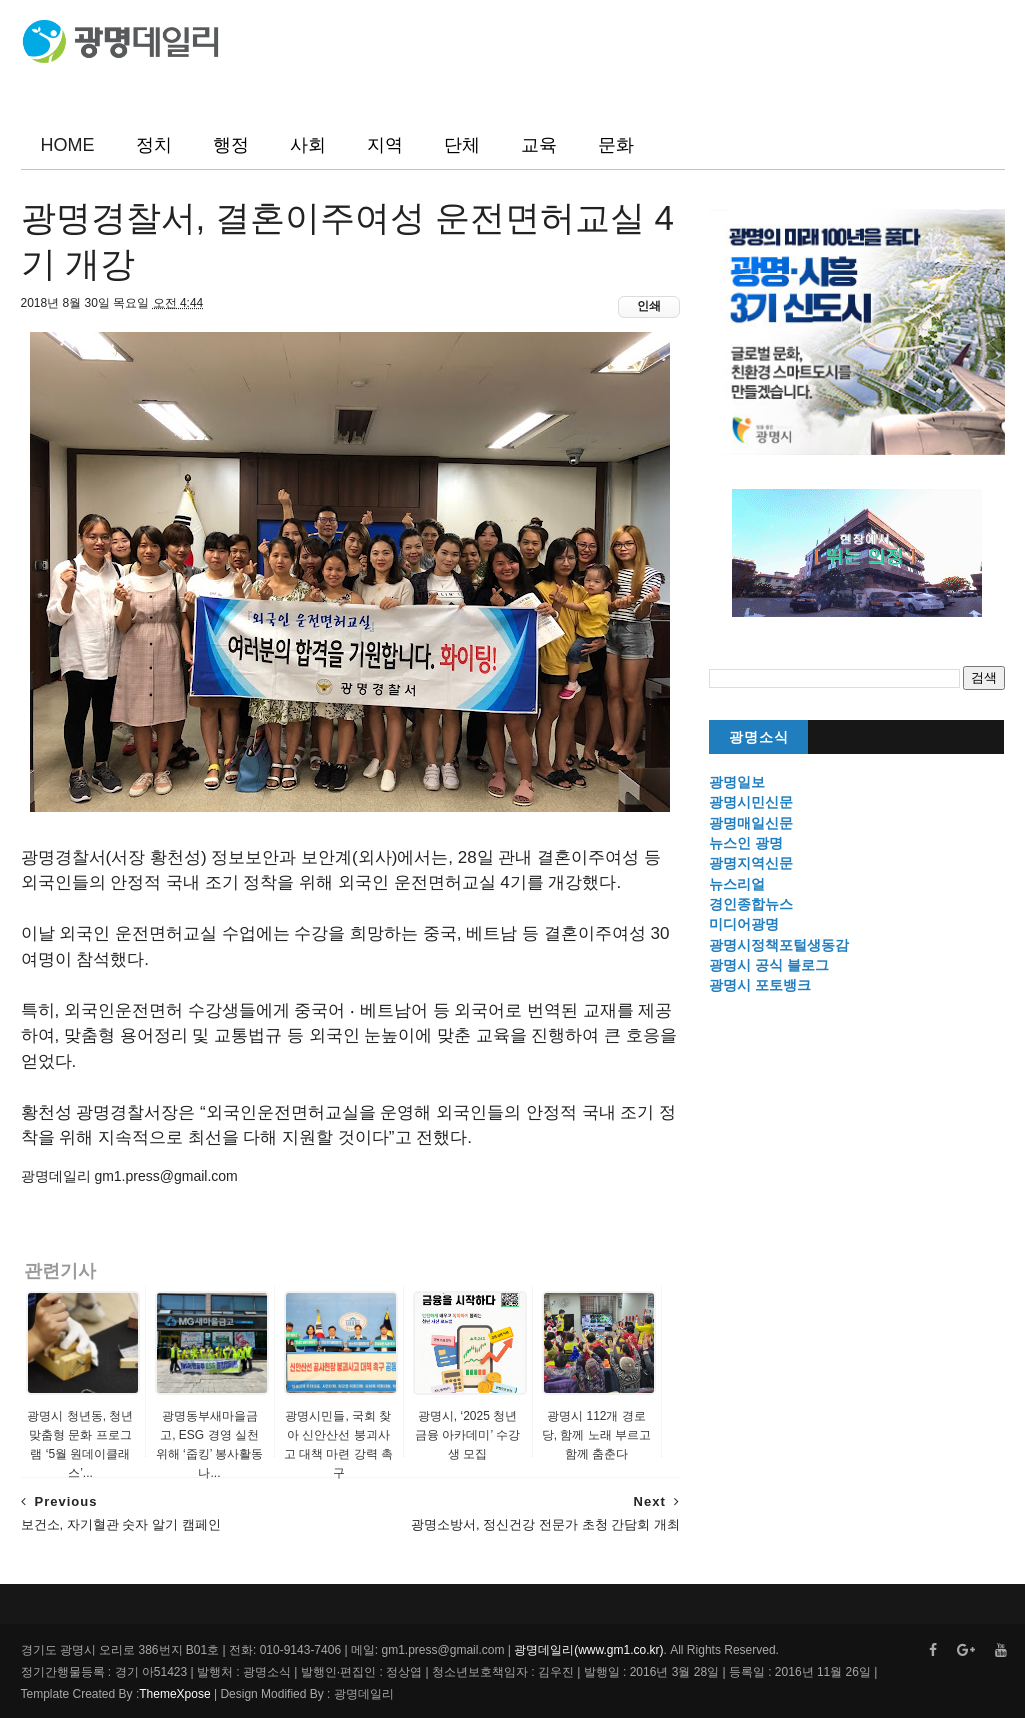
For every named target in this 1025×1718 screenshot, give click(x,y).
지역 (385, 145)
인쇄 (649, 306)
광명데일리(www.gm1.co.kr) (588, 1650)
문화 (616, 145)
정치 (154, 145)
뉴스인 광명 (746, 843)
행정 (231, 145)
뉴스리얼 (737, 884)
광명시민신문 (751, 802)
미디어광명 (744, 924)
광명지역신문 (751, 863)
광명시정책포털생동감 (779, 945)
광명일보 (737, 782)
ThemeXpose (174, 1694)
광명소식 (759, 737)
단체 (462, 145)
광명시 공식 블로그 (769, 965)
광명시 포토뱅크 (760, 985)
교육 (539, 145)
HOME (68, 145)
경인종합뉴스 (751, 904)
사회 (308, 145)
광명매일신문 (751, 823)
